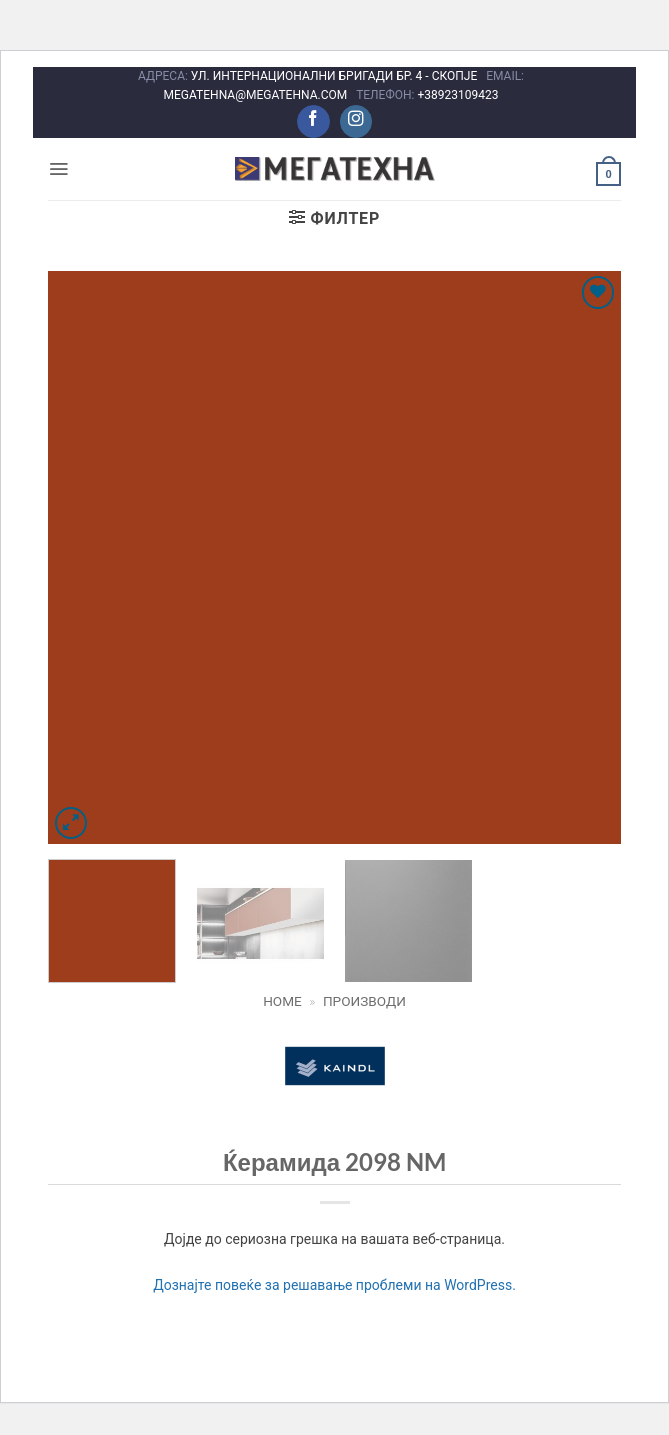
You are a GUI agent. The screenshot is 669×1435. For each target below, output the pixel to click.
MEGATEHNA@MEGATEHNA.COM (257, 95)
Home (282, 1001)
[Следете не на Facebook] (313, 121)
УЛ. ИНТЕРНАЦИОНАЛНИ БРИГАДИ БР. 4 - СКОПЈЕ (335, 76)
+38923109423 (457, 95)
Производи (364, 1001)
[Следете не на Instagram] (356, 121)
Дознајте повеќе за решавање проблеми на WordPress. (334, 1285)
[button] (58, 169)
